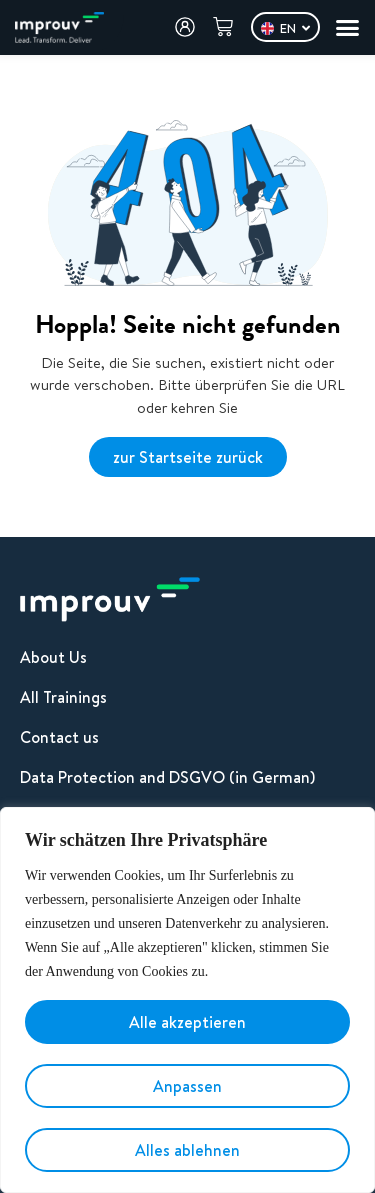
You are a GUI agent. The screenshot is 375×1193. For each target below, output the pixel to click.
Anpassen (187, 1086)
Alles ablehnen (187, 1150)
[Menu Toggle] (347, 27)
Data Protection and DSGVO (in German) (167, 777)
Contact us (59, 737)
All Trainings (63, 697)
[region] (187, 1000)
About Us (53, 657)
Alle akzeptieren (187, 1022)
